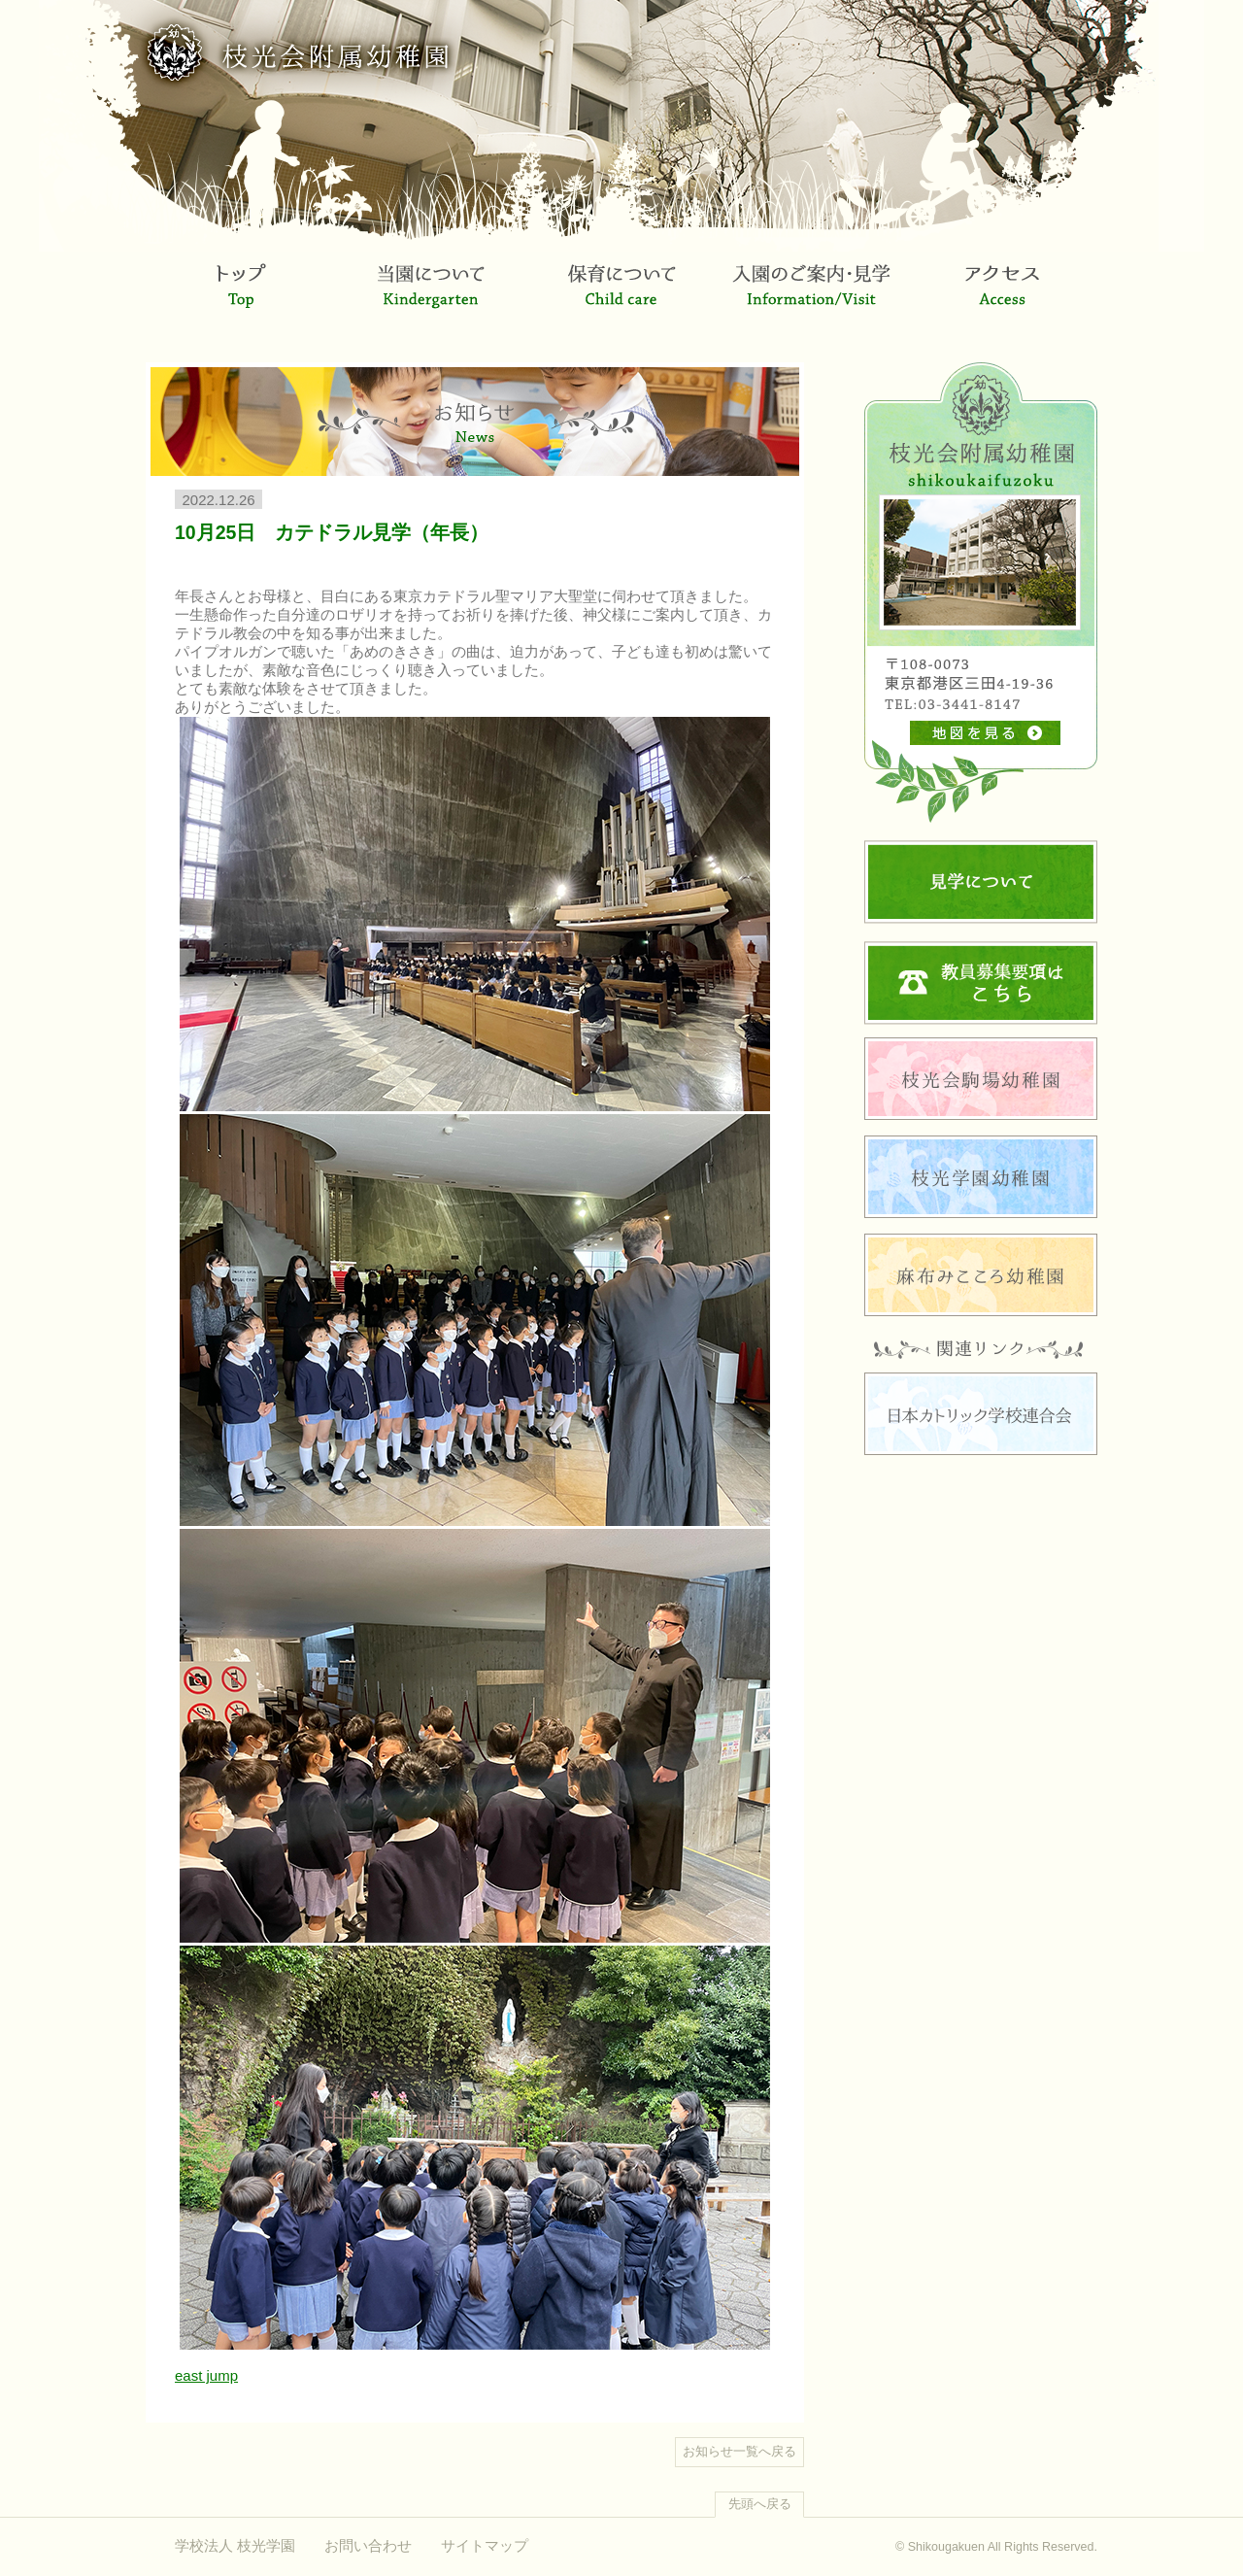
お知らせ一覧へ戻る (739, 2451)
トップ (241, 298)
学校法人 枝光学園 (235, 2545)
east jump (206, 2375)
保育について (621, 298)
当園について (431, 298)
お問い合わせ (368, 2545)
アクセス (1002, 298)
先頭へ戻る (759, 2504)
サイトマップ (484, 2545)
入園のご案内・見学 (812, 298)
